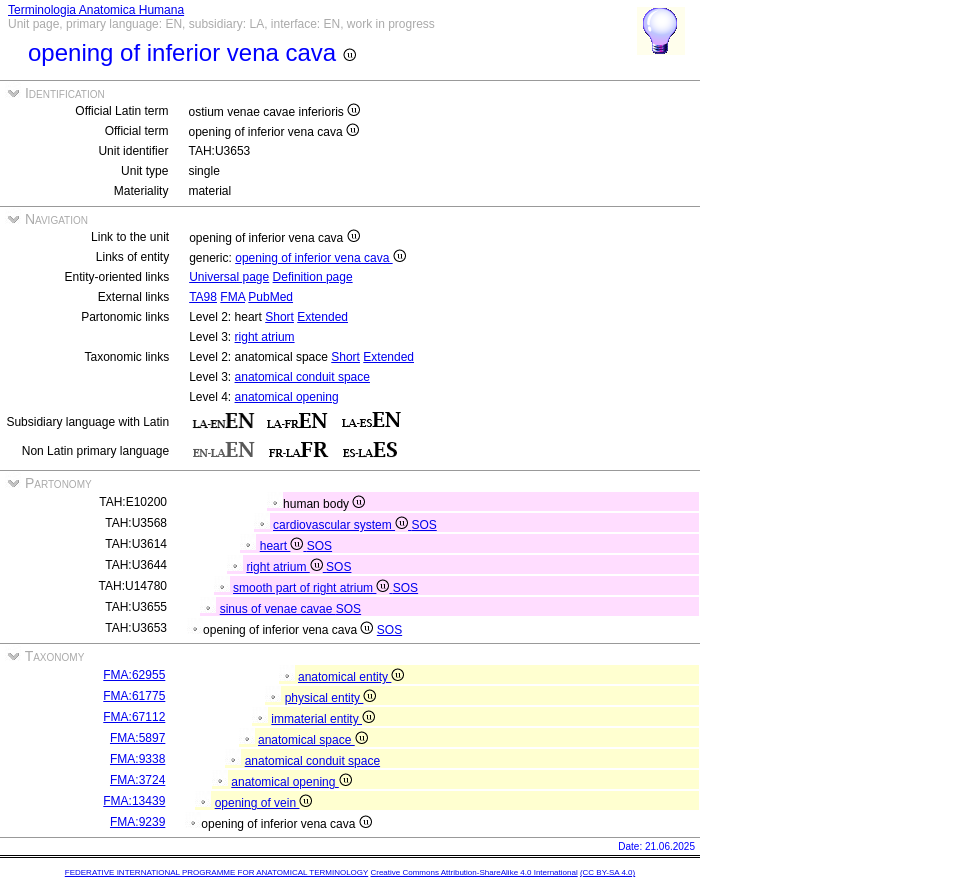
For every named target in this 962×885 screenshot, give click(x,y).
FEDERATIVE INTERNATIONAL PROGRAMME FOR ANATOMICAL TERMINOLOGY (216, 872)
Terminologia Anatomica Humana (96, 10)
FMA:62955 (134, 675)
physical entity (331, 698)
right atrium (265, 337)
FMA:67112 (134, 717)
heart (283, 546)
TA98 (203, 297)
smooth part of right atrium (313, 588)
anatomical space (313, 740)
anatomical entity (351, 677)
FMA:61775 (134, 696)
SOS (423, 525)
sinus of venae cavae (278, 609)
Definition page (313, 277)
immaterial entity (323, 719)
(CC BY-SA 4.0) (607, 872)
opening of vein (264, 803)
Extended (322, 317)
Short (279, 317)
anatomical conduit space (302, 377)
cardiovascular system (342, 525)
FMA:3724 (137, 780)
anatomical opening (287, 397)
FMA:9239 (137, 822)
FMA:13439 (134, 801)
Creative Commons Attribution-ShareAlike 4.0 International (473, 872)
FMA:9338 (137, 759)
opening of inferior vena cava (320, 258)
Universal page (229, 277)
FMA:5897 (137, 738)
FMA (232, 297)
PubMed (270, 297)
